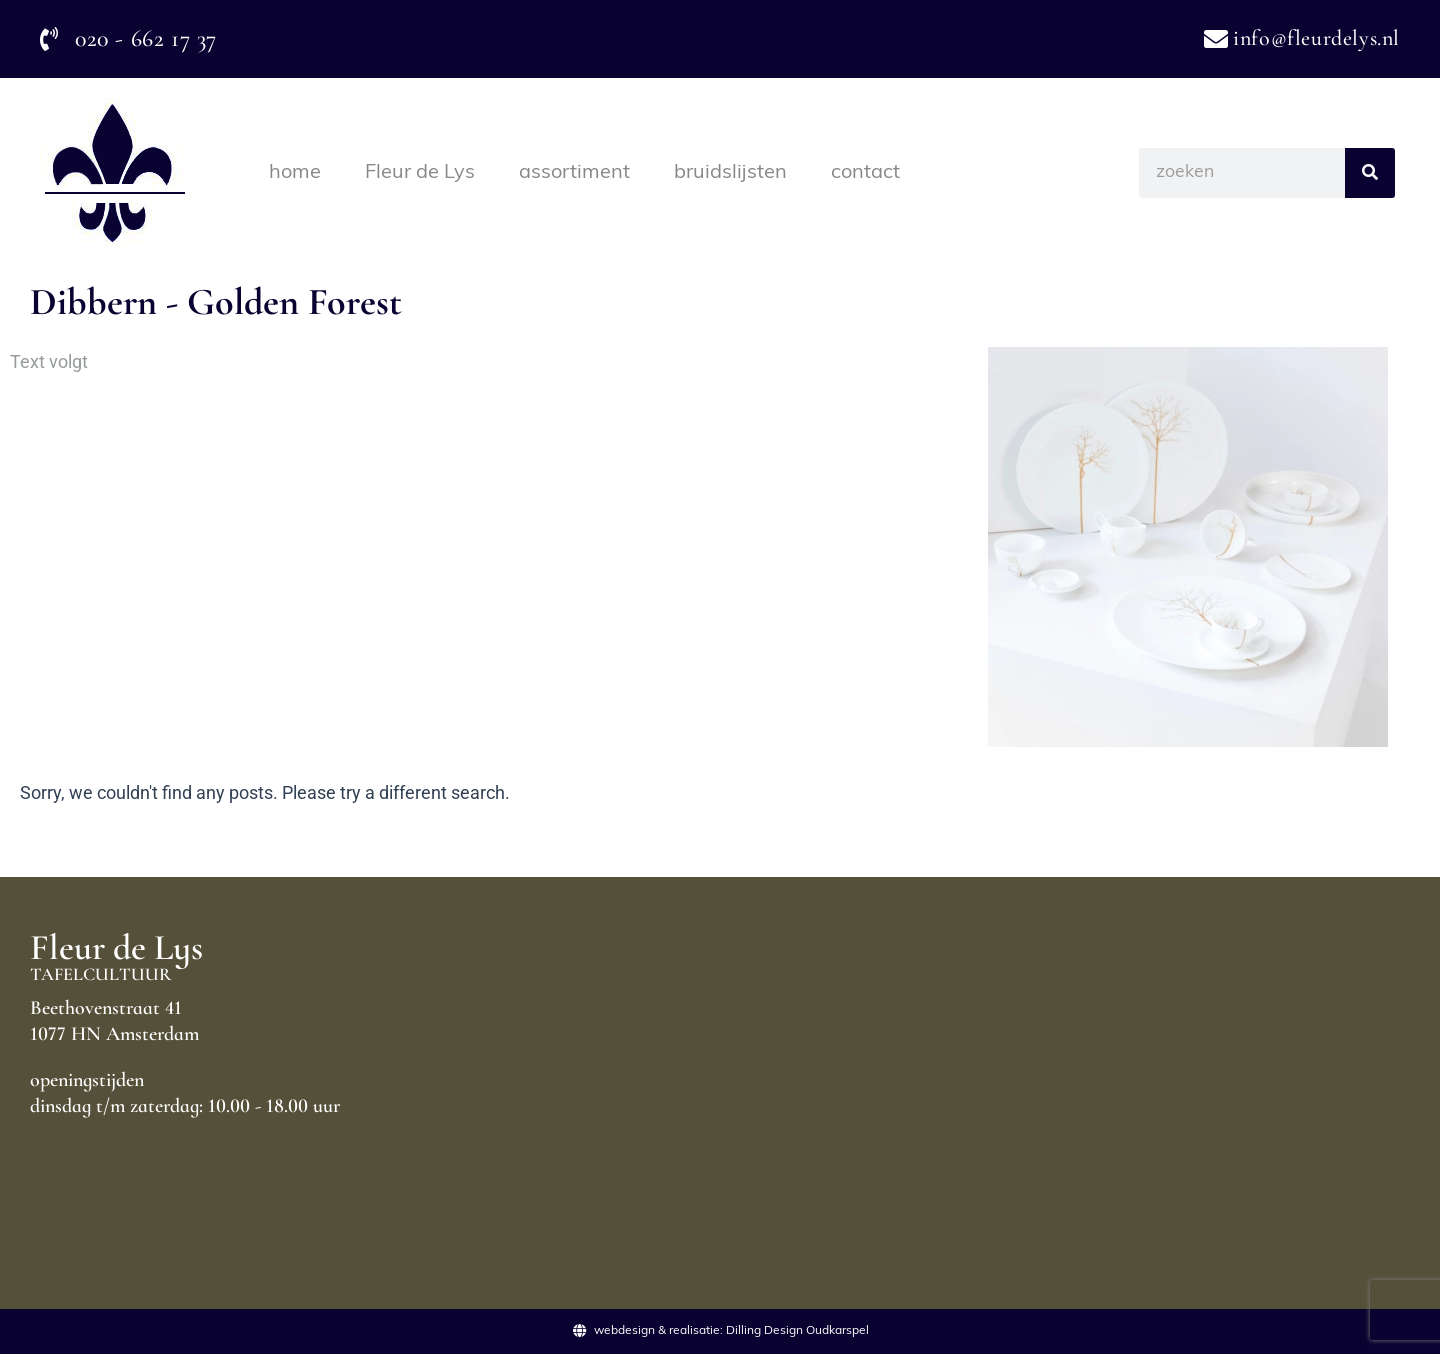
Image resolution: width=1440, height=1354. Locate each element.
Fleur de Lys (420, 173)
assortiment (574, 173)
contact (865, 173)
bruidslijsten (730, 173)
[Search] (1370, 173)
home (295, 173)
